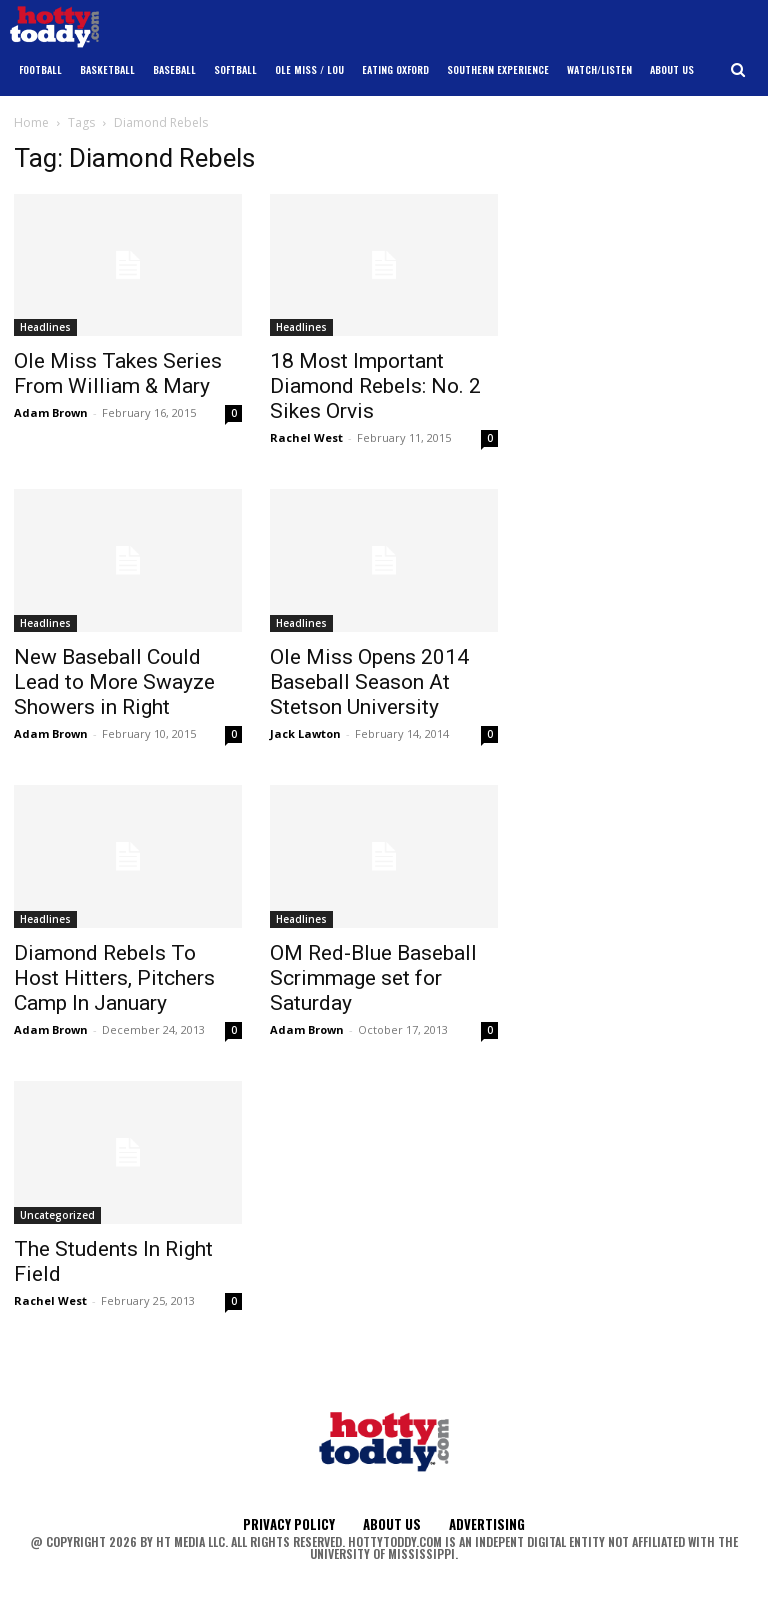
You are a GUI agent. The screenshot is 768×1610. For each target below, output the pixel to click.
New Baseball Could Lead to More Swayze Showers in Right (114, 682)
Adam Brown (51, 412)
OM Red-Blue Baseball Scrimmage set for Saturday (373, 978)
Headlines (45, 327)
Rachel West (306, 437)
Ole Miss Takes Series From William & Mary (118, 373)
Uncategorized (57, 1215)
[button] (738, 70)
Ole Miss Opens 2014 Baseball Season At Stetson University (369, 682)
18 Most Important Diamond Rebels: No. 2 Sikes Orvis (375, 386)
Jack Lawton (305, 733)
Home (31, 122)
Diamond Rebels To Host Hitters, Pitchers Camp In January (114, 978)
